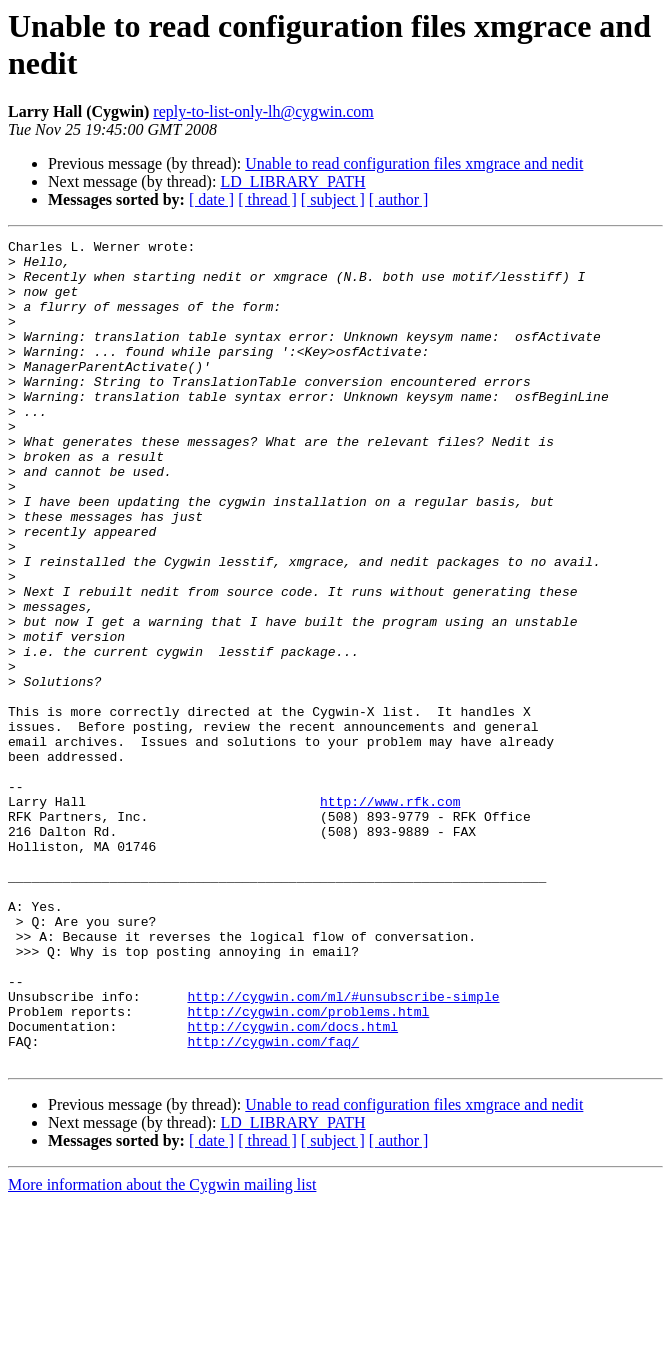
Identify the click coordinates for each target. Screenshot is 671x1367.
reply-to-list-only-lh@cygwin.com (263, 111)
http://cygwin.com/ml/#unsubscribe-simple (343, 1149)
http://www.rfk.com (390, 915)
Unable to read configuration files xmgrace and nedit (414, 163)
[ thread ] (267, 199)
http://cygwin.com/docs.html (292, 1185)
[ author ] (399, 199)
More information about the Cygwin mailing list (162, 1349)
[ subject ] (333, 199)
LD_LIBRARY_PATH (292, 181)
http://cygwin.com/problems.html (308, 1167)
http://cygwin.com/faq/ (273, 1203)
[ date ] (211, 199)
